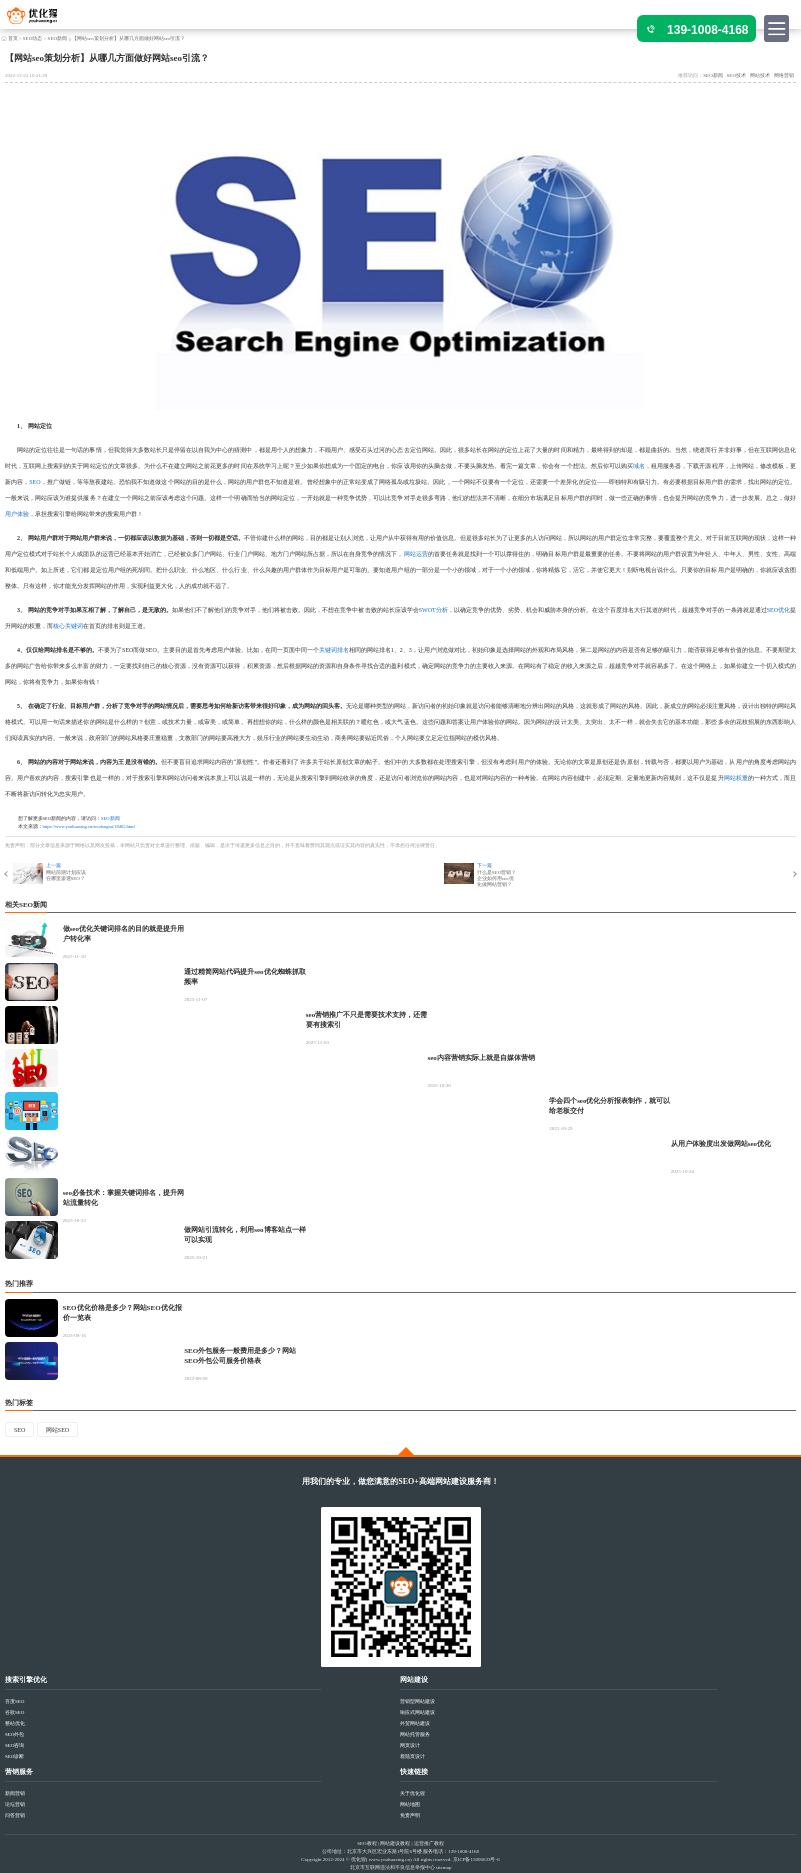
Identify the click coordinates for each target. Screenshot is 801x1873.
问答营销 (15, 1815)
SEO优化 (778, 610)
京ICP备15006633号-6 (476, 1859)
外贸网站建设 (415, 1723)
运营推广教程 (429, 1843)
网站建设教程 (395, 1843)
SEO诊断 (14, 1756)
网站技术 (760, 75)
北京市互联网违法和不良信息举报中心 (392, 1867)
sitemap (444, 1867)
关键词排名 (334, 650)
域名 (639, 466)
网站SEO (57, 1430)
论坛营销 (15, 1804)
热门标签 (19, 1403)
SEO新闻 (57, 38)
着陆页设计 (412, 1756)
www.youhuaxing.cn (389, 1859)
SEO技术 (736, 75)
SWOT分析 (433, 610)
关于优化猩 (412, 1793)
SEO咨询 (14, 1745)
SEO (34, 482)
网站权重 (736, 778)
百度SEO (14, 1701)
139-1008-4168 (707, 30)
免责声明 (410, 1815)
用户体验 (17, 514)
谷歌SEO (14, 1712)
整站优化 (15, 1723)
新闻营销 (15, 1793)
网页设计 (410, 1745)
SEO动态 (32, 38)
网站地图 (410, 1804)
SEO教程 (366, 1843)
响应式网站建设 (417, 1712)
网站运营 (416, 554)
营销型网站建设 (417, 1701)
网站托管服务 (415, 1734)
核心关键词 (68, 626)
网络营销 (784, 75)
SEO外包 (14, 1734)
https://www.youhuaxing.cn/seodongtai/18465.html (89, 826)
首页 (13, 38)
